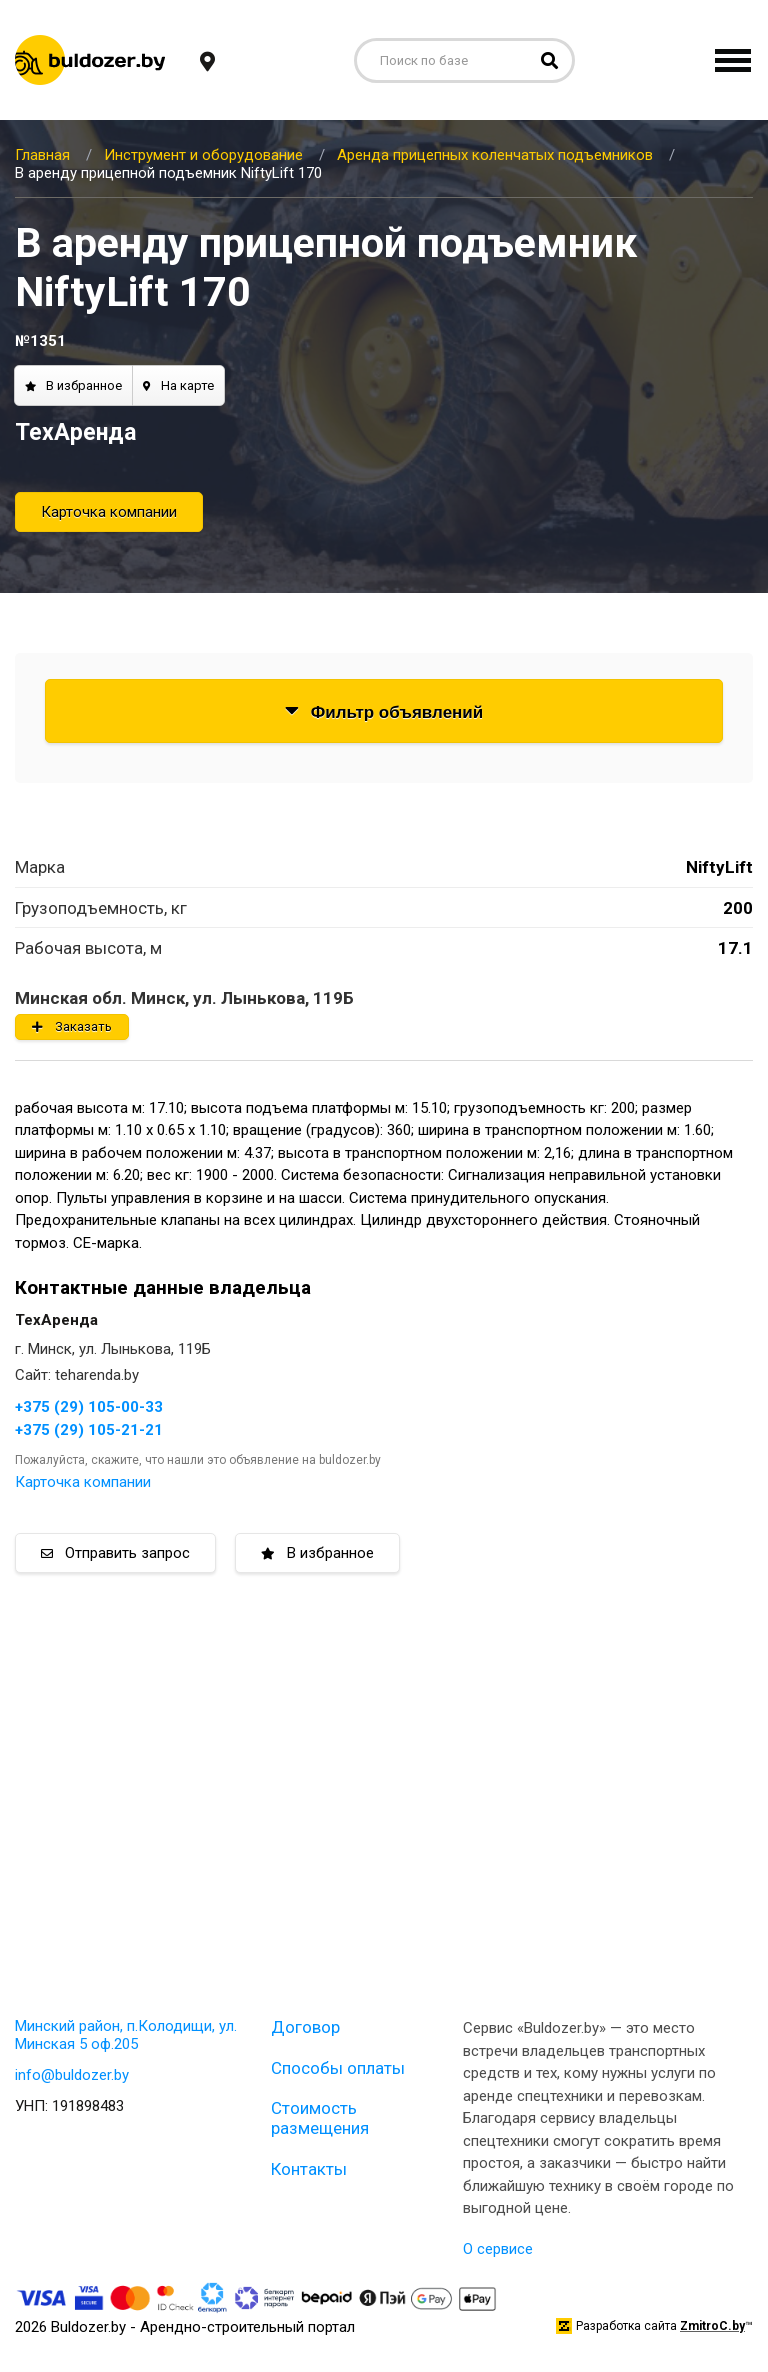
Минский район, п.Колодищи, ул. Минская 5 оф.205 (126, 2035)
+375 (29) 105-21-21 (89, 1430)
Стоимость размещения (320, 2118)
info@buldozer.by (72, 2075)
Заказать (72, 1026)
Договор (305, 2027)
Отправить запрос (115, 1553)
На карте (178, 385)
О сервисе (498, 2249)
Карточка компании (109, 512)
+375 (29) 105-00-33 (89, 1407)
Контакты (309, 2169)
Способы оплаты (338, 2068)
